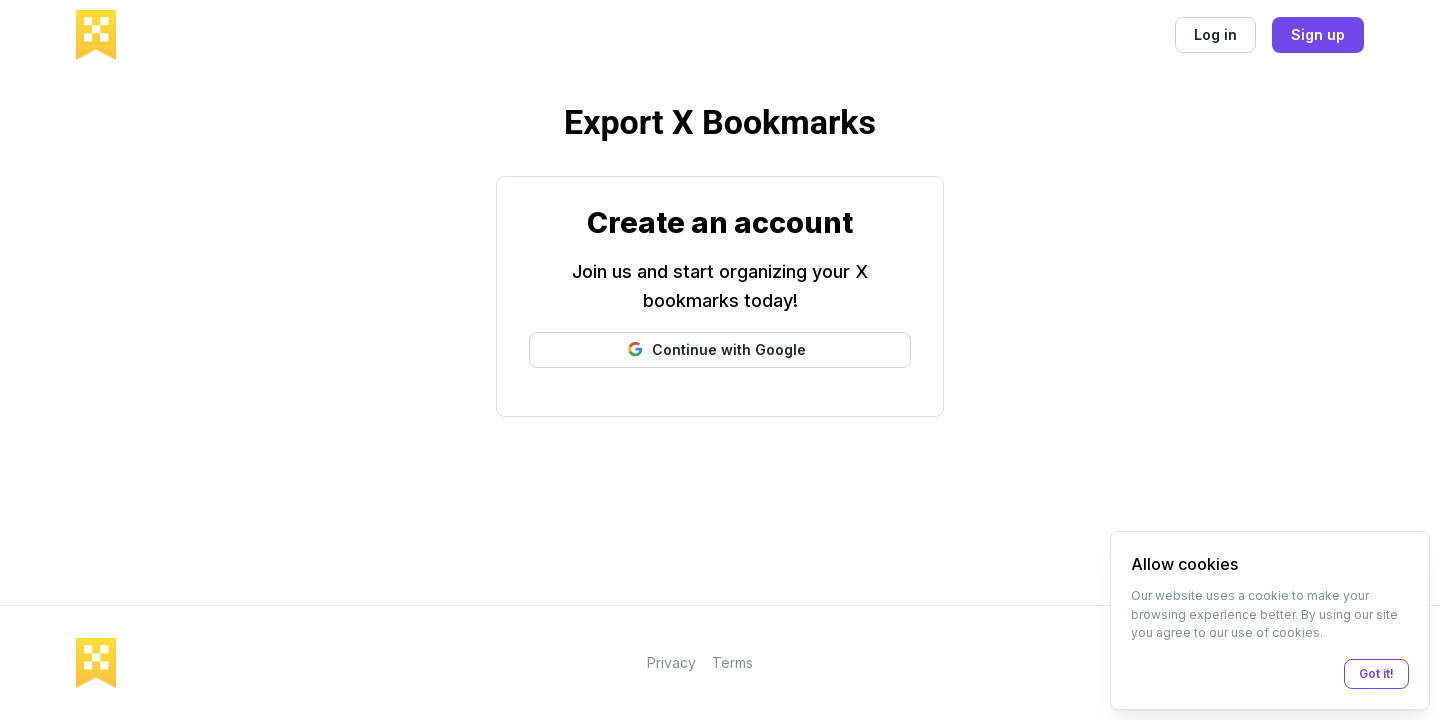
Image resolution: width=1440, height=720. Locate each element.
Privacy (671, 662)
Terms (732, 662)
